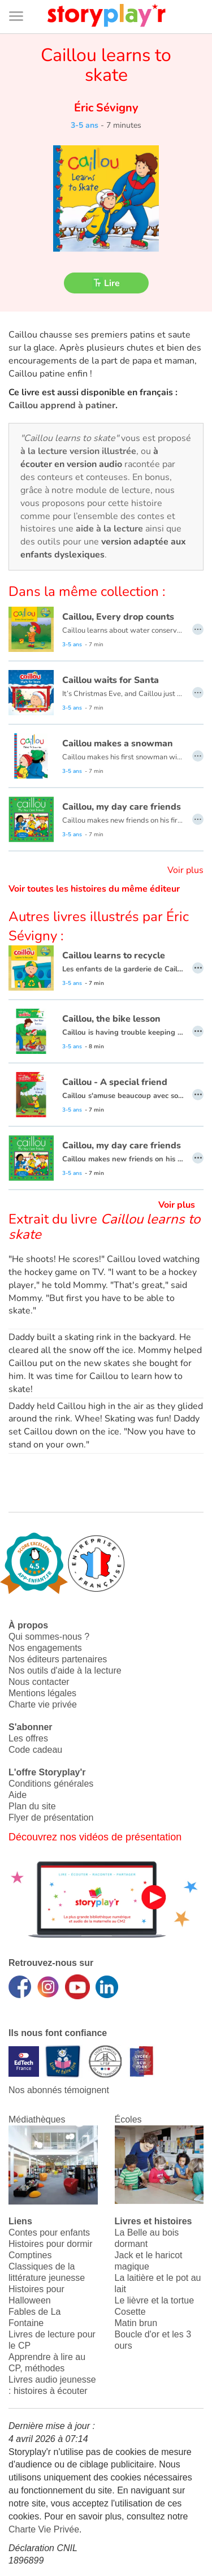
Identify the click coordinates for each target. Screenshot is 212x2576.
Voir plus (185, 870)
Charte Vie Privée (43, 2529)
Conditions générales (50, 1783)
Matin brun (136, 2323)
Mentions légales (42, 1693)
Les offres (28, 1738)
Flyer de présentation (50, 1817)
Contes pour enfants (49, 2232)
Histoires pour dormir (50, 2244)
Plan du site (32, 1806)
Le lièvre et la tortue (154, 2300)
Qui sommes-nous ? (48, 1636)
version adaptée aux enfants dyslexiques (103, 548)
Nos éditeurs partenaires (57, 1659)
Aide (17, 1795)
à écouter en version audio (89, 457)
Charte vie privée (42, 1704)
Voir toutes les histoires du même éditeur (94, 889)
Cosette (130, 2311)
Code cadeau (35, 1749)
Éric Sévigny (106, 107)
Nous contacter (39, 1682)
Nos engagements (45, 1648)
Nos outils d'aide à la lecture (65, 1670)
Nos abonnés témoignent (58, 2090)
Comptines (29, 2255)
